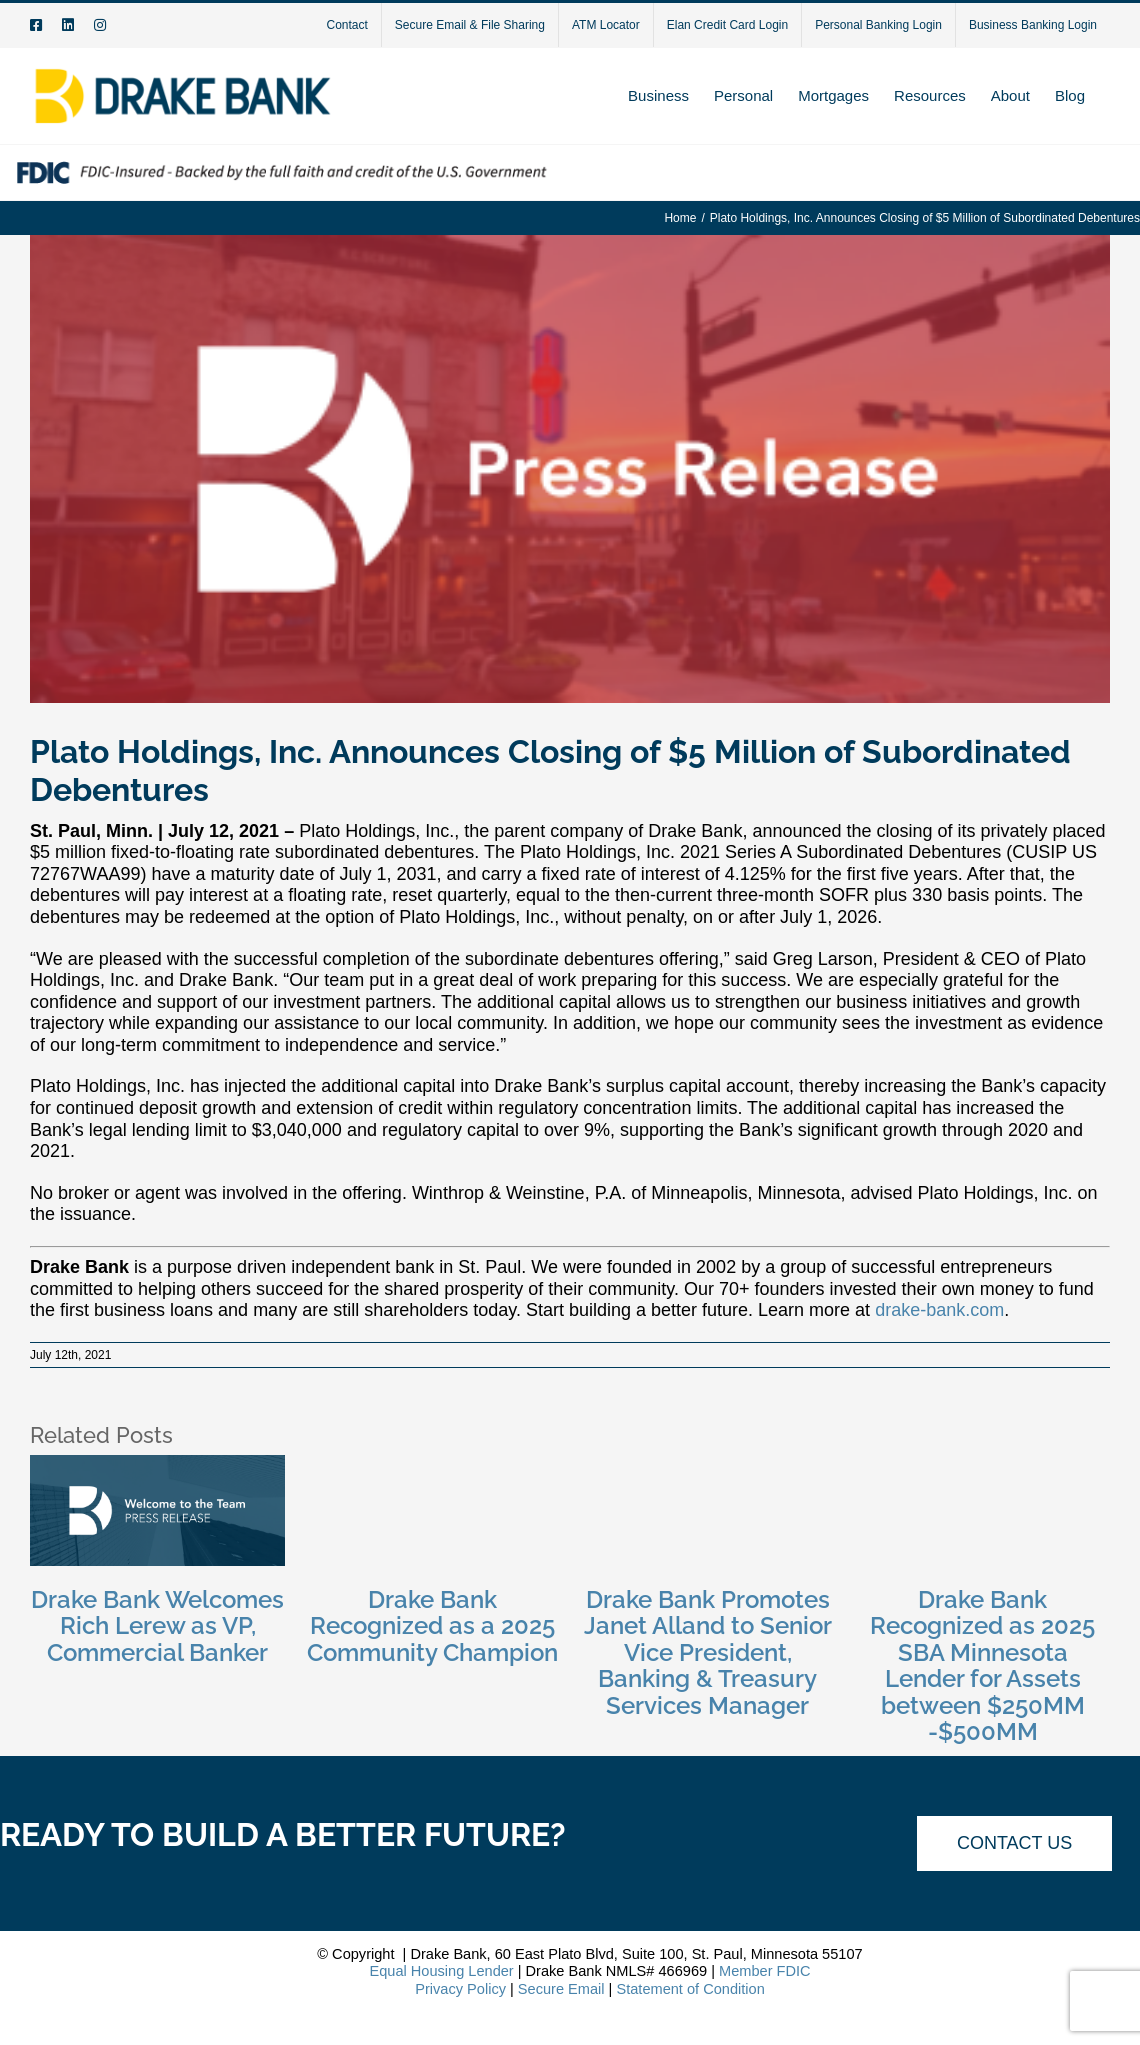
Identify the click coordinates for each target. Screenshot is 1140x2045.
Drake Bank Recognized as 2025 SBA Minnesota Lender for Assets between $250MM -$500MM (982, 1665)
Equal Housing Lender (441, 1971)
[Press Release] (570, 468)
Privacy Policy (460, 1989)
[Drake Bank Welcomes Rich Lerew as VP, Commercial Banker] (157, 1465)
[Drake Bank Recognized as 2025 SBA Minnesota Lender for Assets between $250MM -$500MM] (982, 1465)
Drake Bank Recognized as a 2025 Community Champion (432, 1626)
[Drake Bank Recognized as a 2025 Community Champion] (432, 1465)
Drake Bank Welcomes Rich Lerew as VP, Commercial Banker (157, 1626)
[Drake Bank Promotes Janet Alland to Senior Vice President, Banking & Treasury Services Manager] (707, 1465)
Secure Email (561, 1989)
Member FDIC (765, 1971)
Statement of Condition (690, 1989)
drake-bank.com (939, 1310)
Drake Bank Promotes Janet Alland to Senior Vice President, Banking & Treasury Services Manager (708, 1652)
